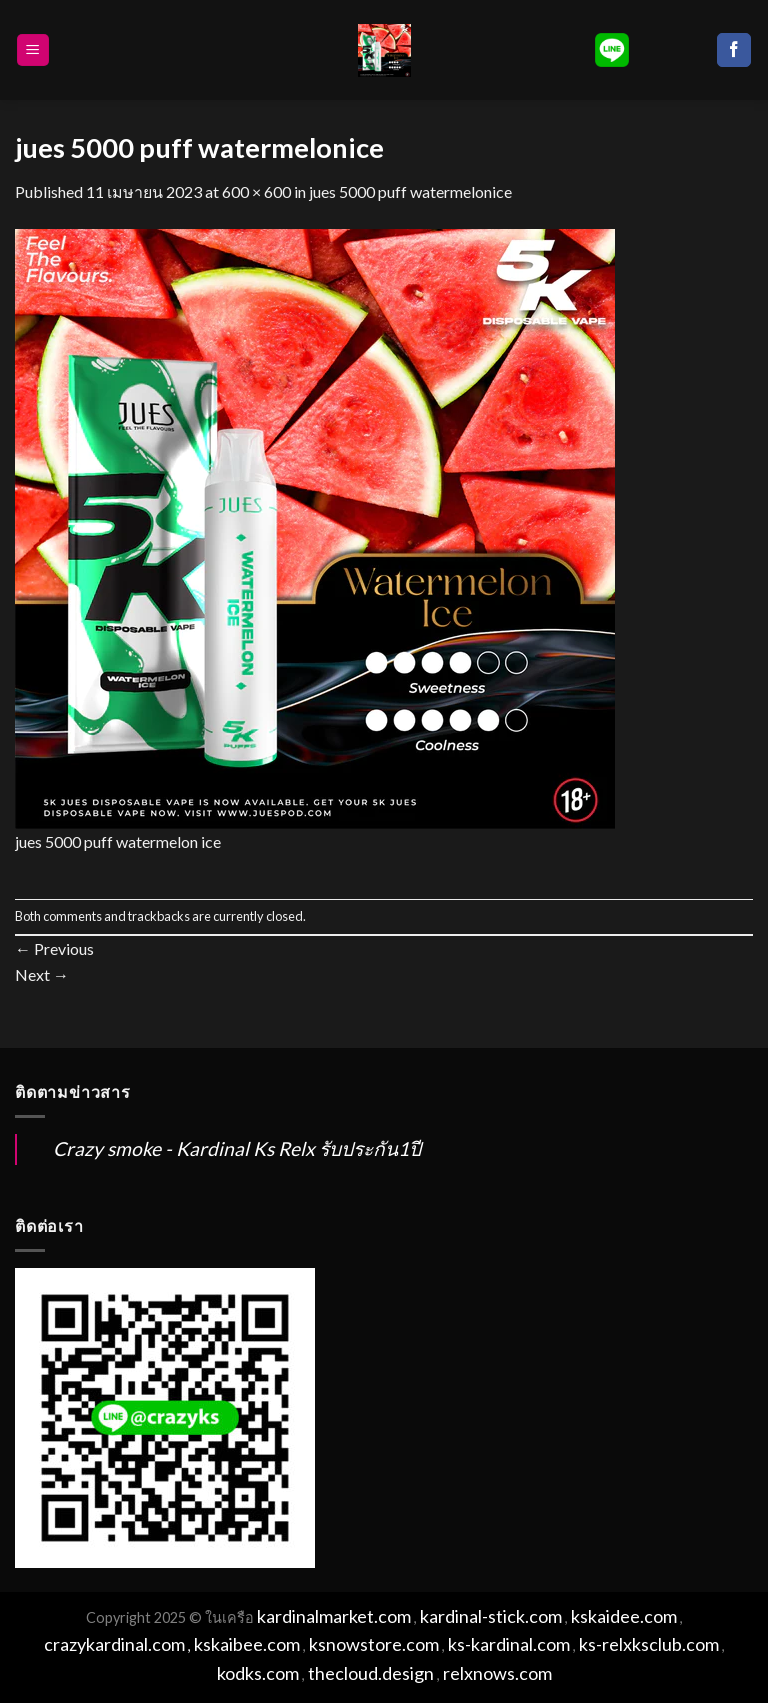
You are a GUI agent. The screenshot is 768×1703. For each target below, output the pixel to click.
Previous (54, 948)
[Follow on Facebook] (734, 50)
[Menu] (33, 50)
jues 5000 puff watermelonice (410, 191)
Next (42, 974)
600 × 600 (256, 191)
